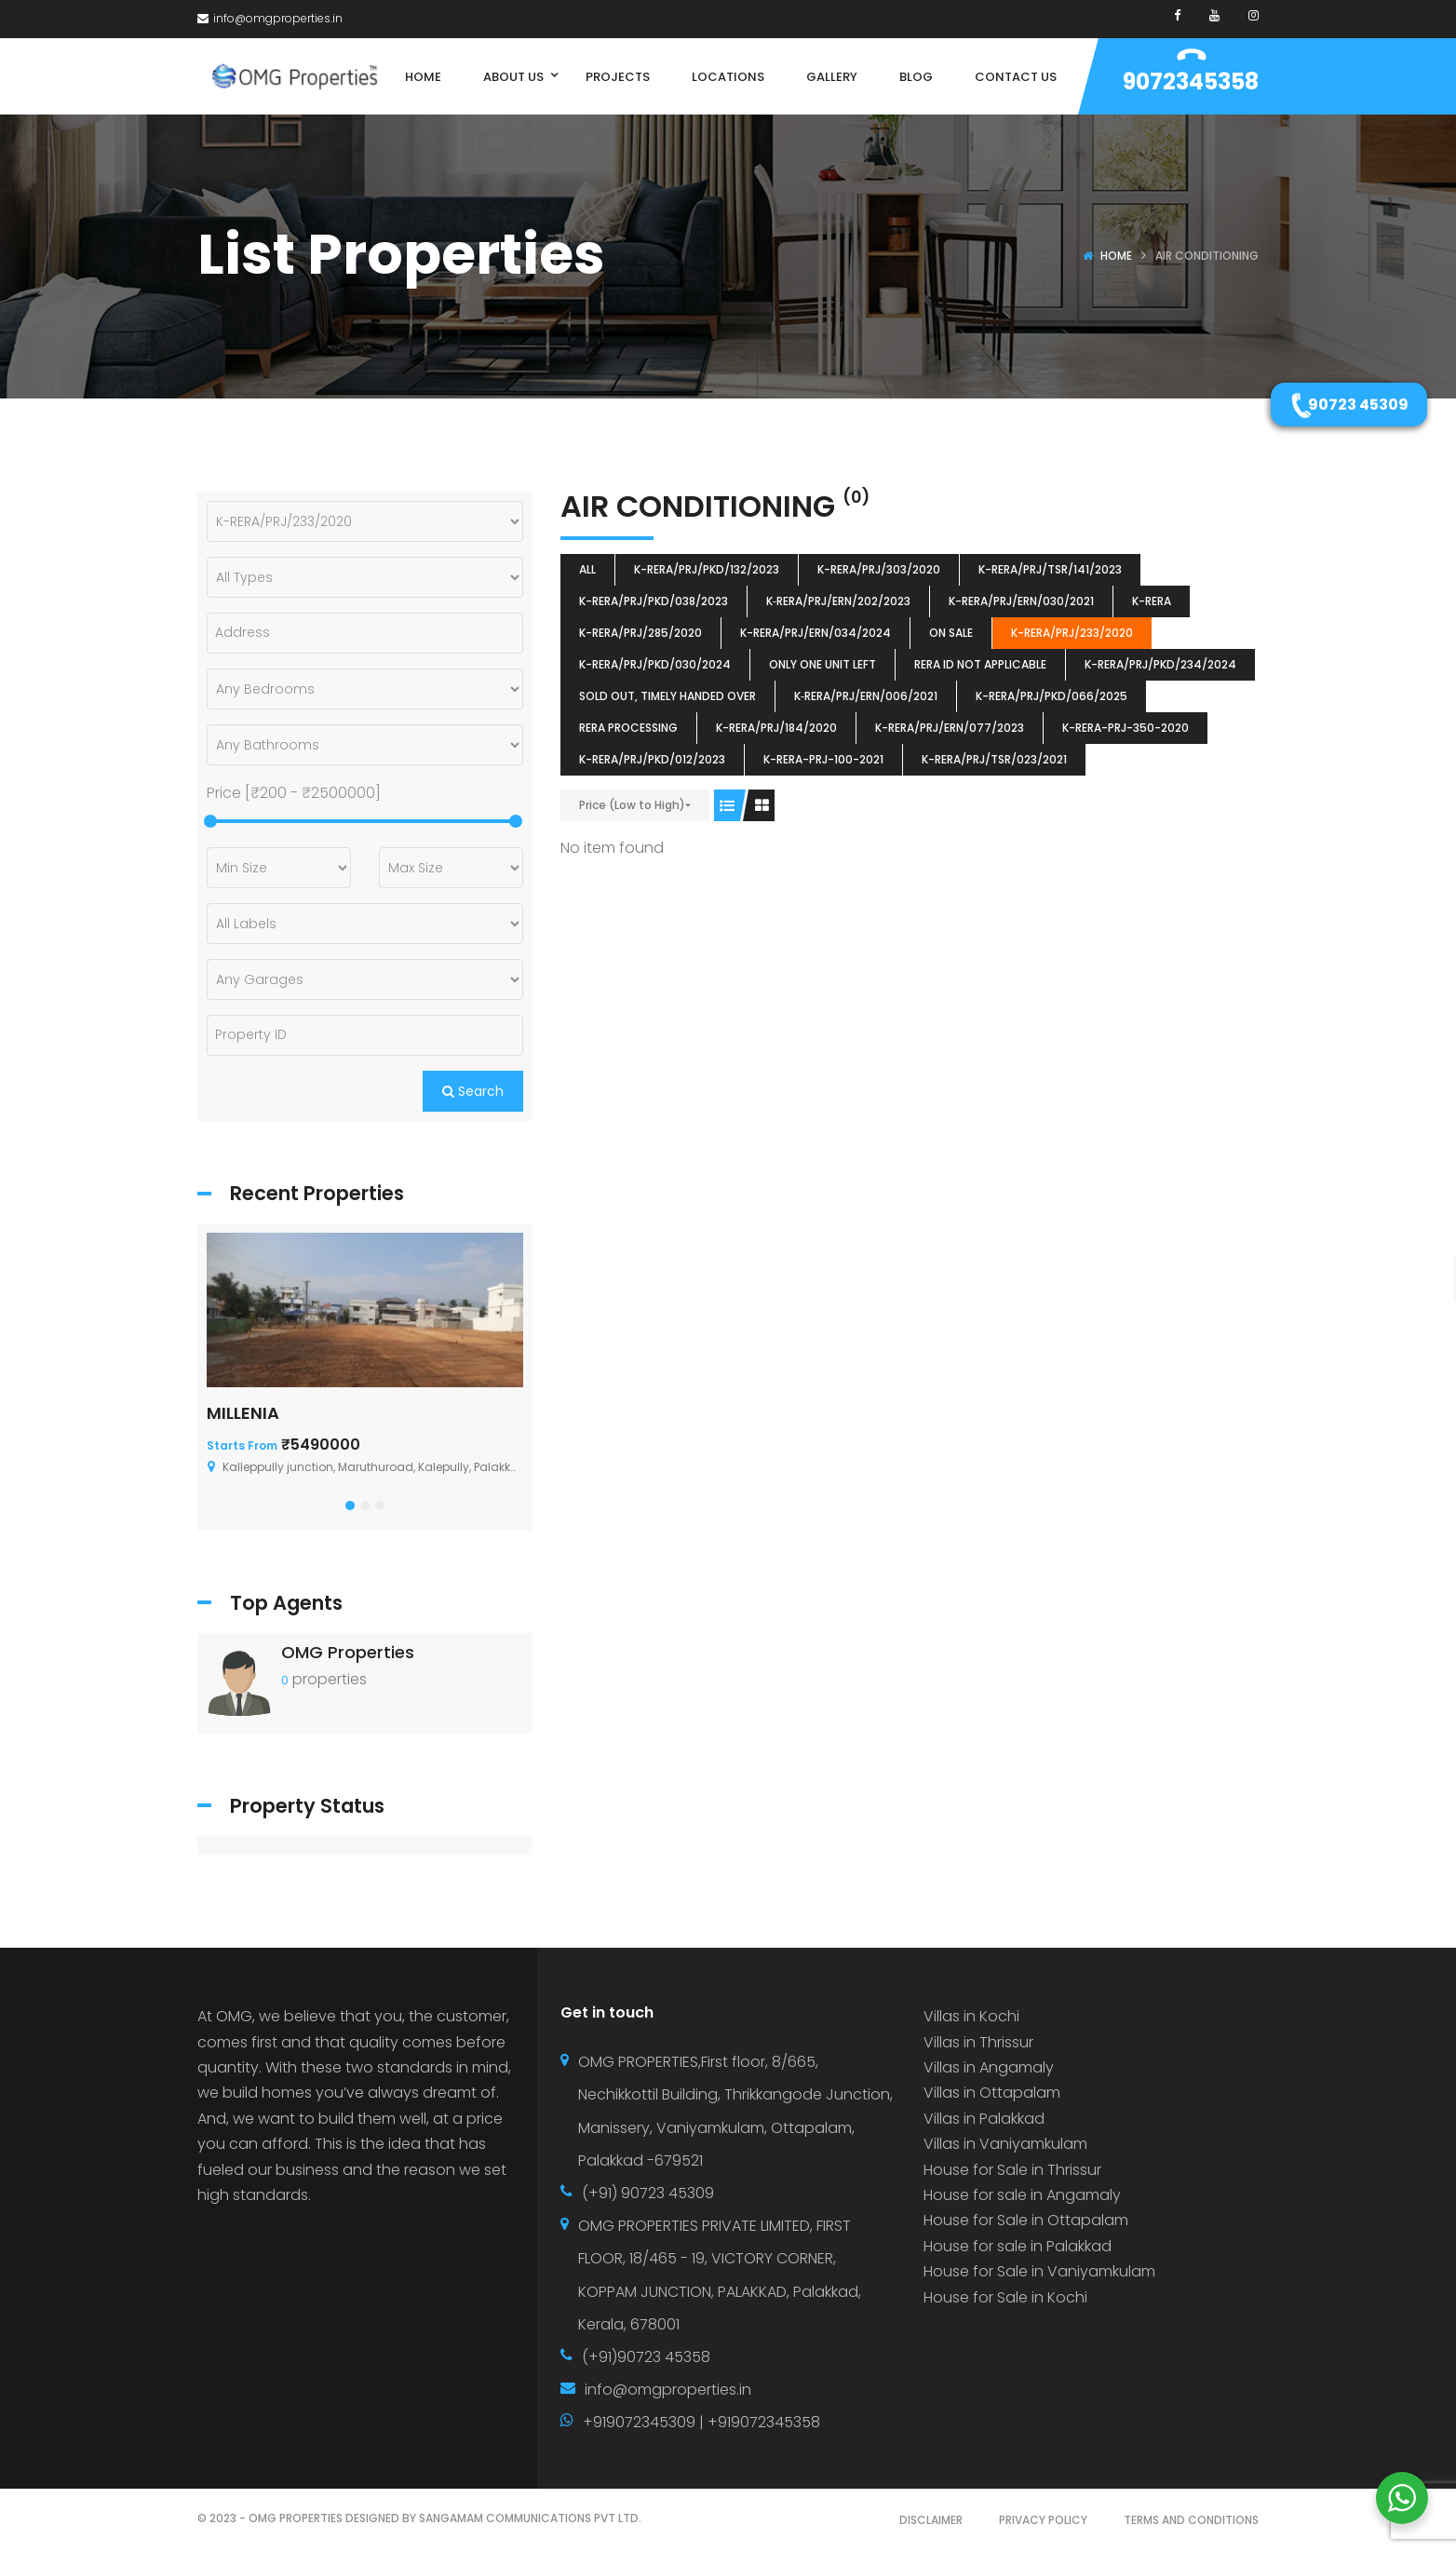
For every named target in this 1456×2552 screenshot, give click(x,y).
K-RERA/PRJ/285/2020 (640, 633)
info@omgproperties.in (270, 18)
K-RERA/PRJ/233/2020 (1072, 633)
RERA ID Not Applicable (980, 664)
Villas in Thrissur (978, 2042)
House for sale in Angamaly (1022, 2195)
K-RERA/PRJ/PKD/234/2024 (1160, 664)
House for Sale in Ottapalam (1025, 2220)
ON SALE (951, 633)
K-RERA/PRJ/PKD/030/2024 (655, 664)
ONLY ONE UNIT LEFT (822, 664)
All (587, 569)
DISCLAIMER (931, 2520)
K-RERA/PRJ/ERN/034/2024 (815, 633)
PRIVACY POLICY (1043, 2520)
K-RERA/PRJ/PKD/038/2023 (653, 601)
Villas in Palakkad (984, 2118)
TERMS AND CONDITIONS (1191, 2520)
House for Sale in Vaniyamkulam (1039, 2271)
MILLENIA (243, 1413)
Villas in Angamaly (988, 2067)
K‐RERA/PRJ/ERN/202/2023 (838, 601)
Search (473, 1091)
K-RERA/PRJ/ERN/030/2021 (1021, 601)
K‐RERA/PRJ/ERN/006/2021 (865, 696)
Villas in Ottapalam (991, 2092)
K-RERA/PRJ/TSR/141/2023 (1050, 569)
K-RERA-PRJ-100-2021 (823, 759)
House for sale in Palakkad (1017, 2246)
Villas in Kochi (971, 2016)
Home (1116, 255)
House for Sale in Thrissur (1012, 2170)
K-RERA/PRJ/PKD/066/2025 (1051, 696)
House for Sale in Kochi (1005, 2297)
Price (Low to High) (632, 805)
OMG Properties (347, 1652)
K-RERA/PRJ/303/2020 (878, 569)
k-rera (1151, 601)
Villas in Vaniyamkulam (1005, 2143)
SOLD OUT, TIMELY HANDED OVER (667, 696)
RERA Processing (628, 728)
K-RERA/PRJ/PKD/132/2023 (706, 569)
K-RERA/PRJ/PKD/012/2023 (652, 759)
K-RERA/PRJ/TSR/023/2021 (994, 759)
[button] (350, 1505)
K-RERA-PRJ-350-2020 (1125, 728)
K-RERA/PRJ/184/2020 (776, 728)
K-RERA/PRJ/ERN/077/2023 (949, 728)
